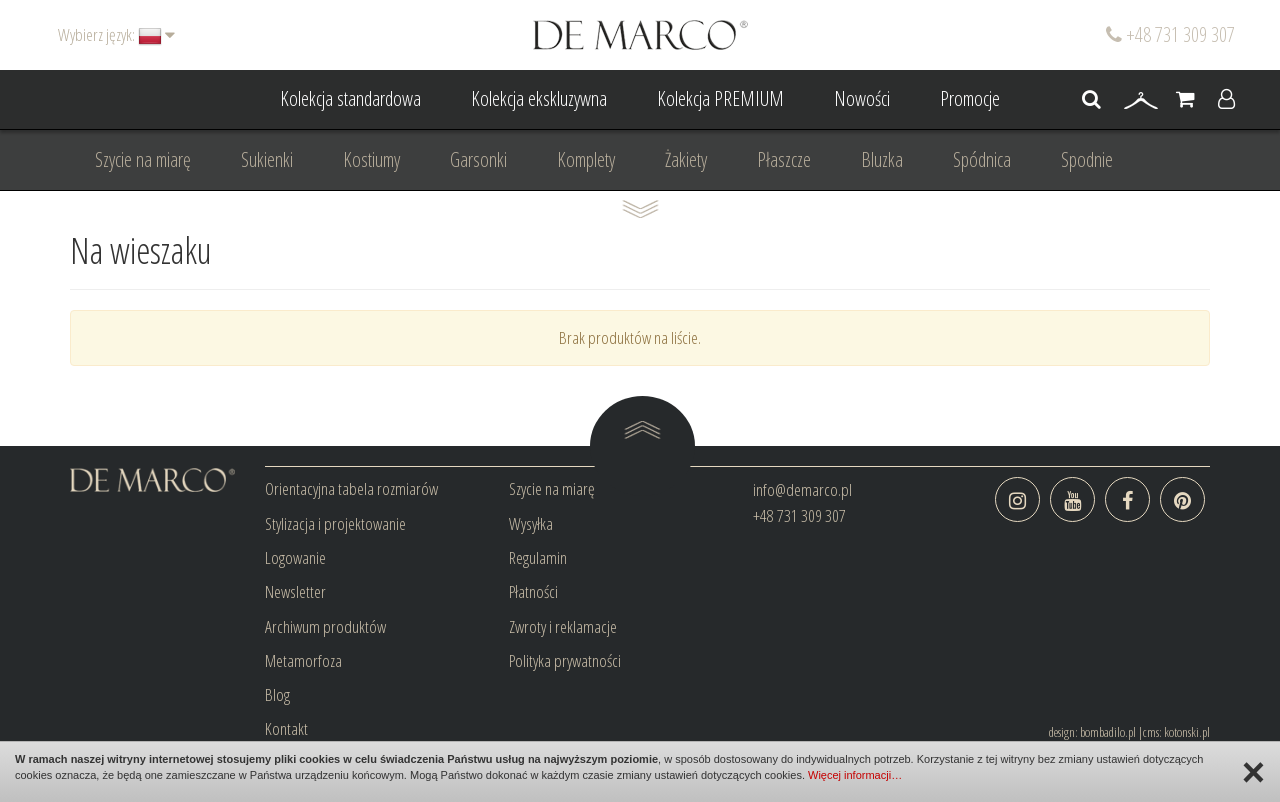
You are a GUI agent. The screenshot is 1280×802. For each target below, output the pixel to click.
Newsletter (295, 591)
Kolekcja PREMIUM (720, 98)
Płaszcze (784, 159)
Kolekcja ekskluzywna (539, 98)
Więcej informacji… (855, 775)
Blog (277, 694)
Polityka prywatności (565, 660)
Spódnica (982, 159)
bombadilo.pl (1108, 732)
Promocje (970, 98)
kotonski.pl (1187, 732)
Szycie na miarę (143, 159)
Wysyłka (531, 523)
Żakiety (686, 159)
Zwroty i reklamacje (563, 626)
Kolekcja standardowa (350, 98)
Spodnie (1087, 159)
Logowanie (295, 557)
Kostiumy (371, 159)
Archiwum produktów (325, 626)
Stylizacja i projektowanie (335, 523)
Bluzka (882, 159)
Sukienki (267, 159)
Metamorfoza (303, 660)
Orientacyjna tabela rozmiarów (351, 488)
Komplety (586, 159)
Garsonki (478, 159)
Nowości (862, 98)
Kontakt (286, 728)
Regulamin (538, 557)
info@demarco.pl (802, 489)
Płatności (533, 591)
